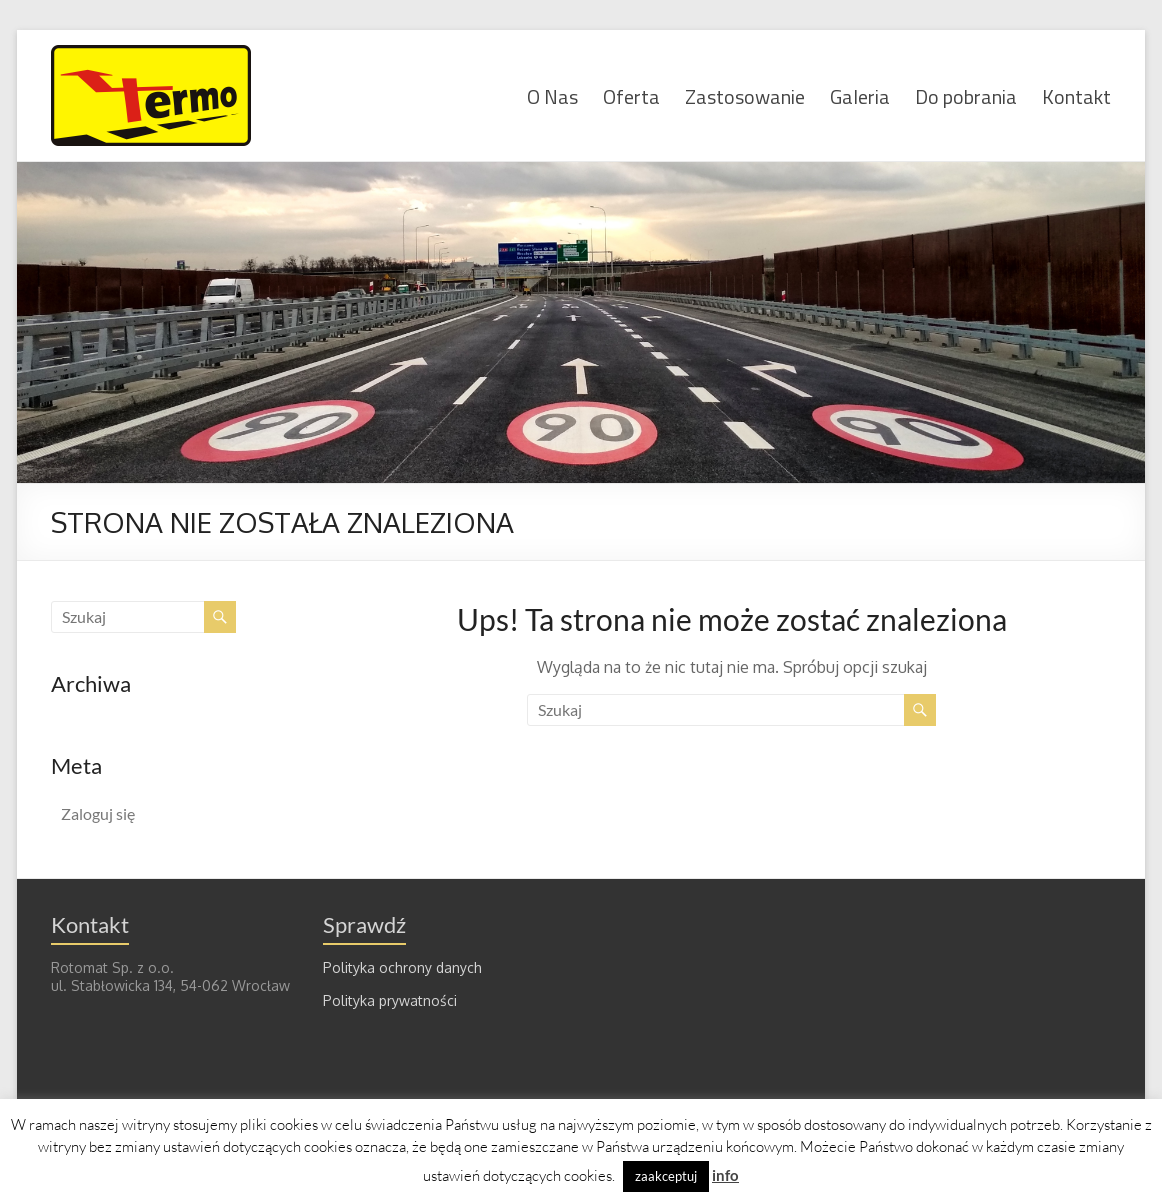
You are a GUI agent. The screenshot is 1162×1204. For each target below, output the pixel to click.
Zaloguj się (98, 813)
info (725, 1175)
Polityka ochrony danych (402, 967)
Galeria (860, 95)
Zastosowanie (745, 95)
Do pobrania (966, 95)
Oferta (631, 95)
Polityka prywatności (390, 1000)
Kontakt (1076, 95)
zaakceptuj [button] (666, 1176)
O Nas (552, 95)
